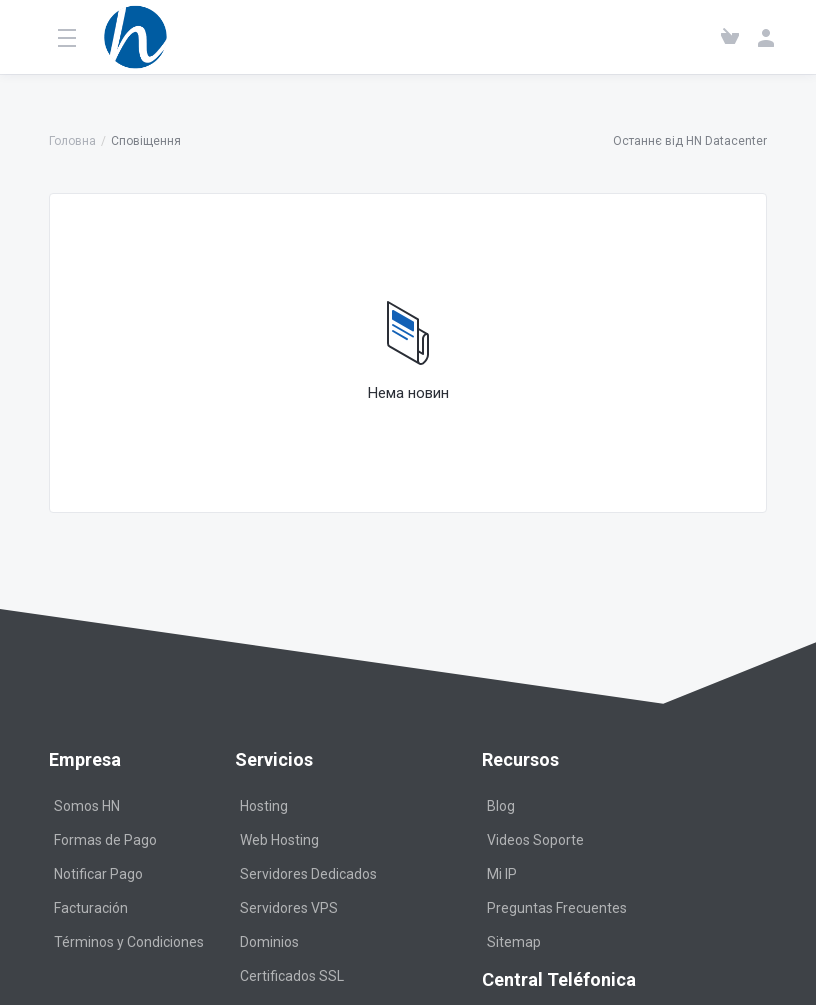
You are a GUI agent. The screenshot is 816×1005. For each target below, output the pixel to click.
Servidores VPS (289, 908)
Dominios (269, 942)
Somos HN (87, 806)
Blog (501, 806)
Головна (72, 141)
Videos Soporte (535, 840)
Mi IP (502, 874)
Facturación (91, 908)
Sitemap (514, 942)
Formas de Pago (105, 840)
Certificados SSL (292, 976)
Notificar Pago (98, 874)
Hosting (264, 806)
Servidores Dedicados (308, 874)
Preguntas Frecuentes (557, 908)
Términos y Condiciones (129, 942)
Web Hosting (279, 840)
